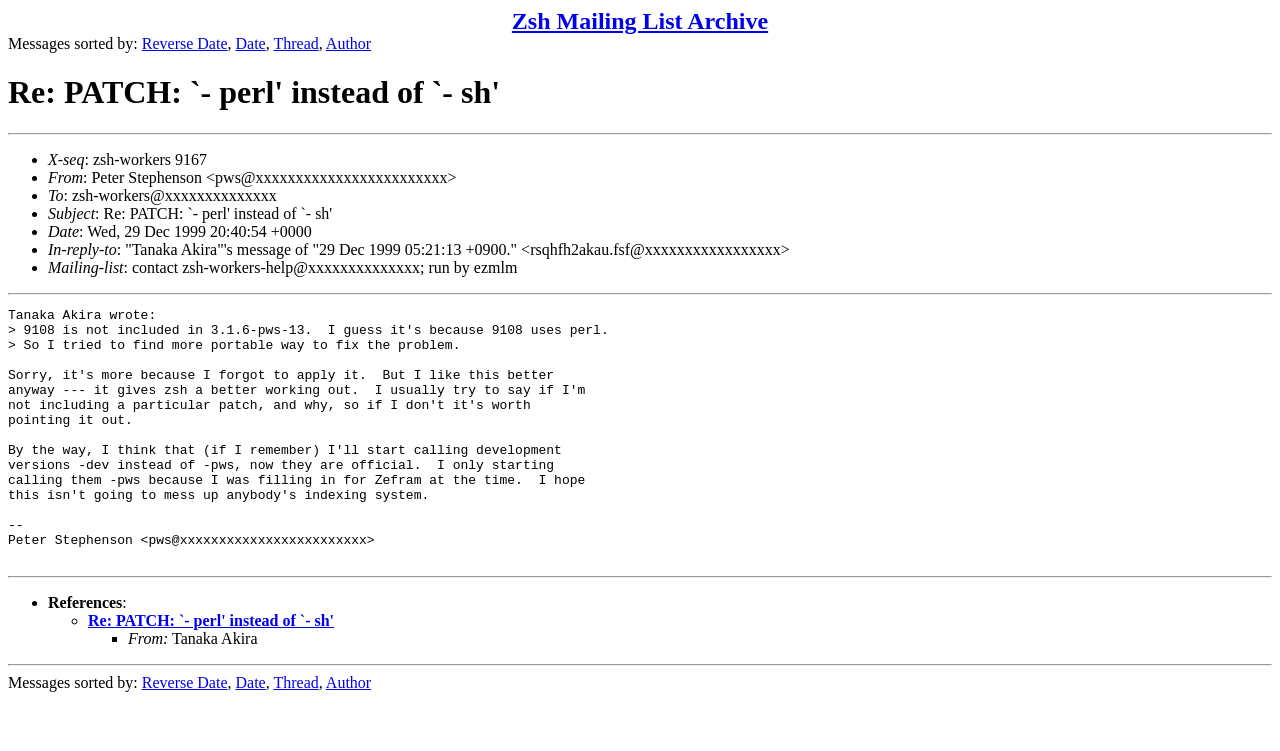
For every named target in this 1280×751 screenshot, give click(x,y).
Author (348, 43)
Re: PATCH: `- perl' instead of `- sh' (211, 671)
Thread (295, 43)
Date (251, 43)
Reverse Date (185, 43)
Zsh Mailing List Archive (640, 21)
